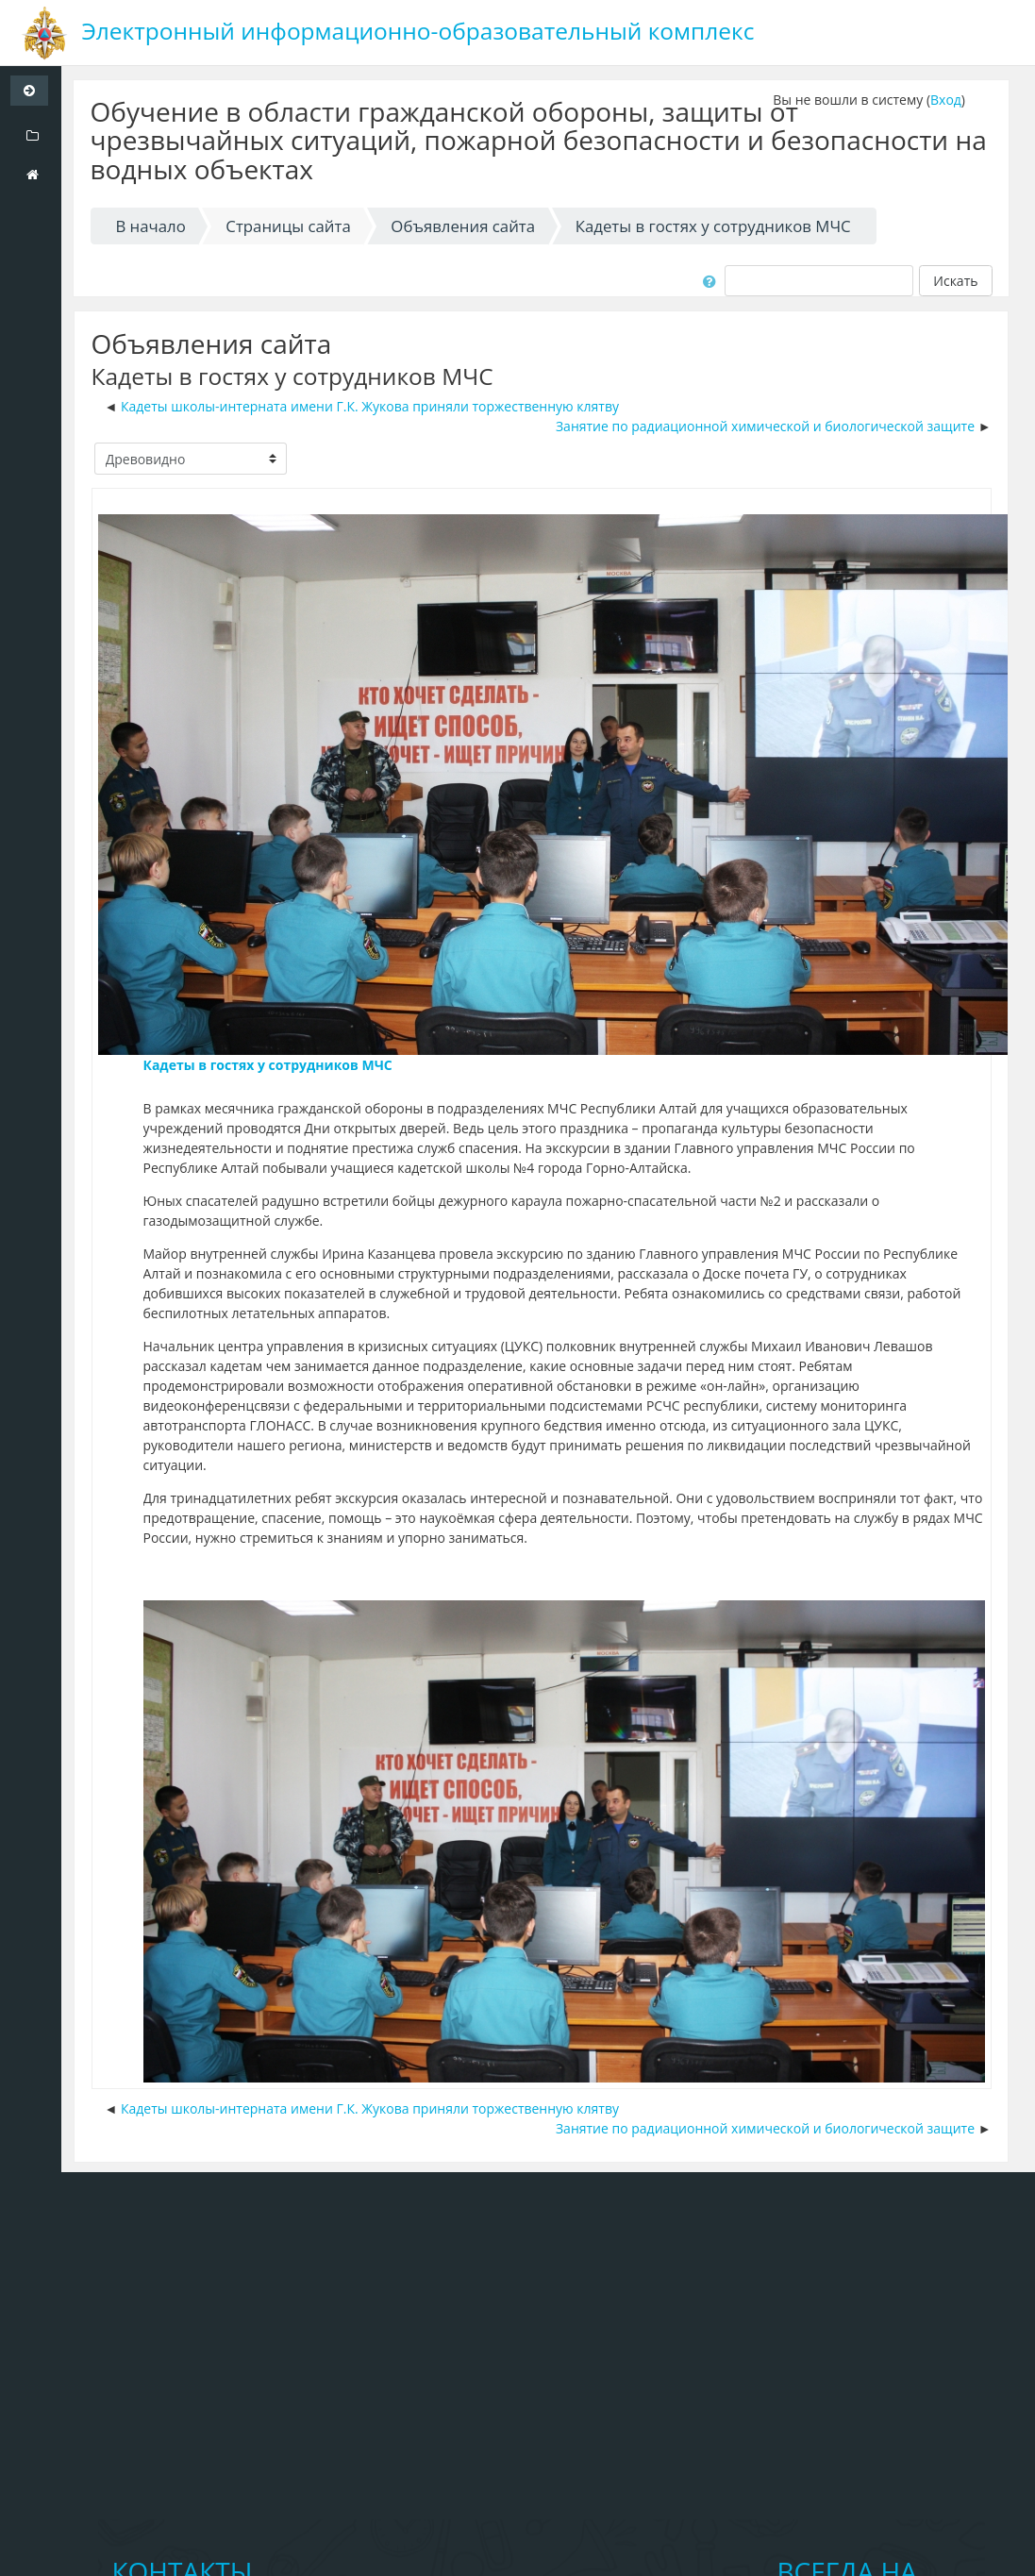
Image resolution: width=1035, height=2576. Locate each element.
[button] (706, 280)
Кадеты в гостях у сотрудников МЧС (713, 226)
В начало (150, 226)
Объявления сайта (463, 226)
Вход (945, 100)
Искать (955, 281)
